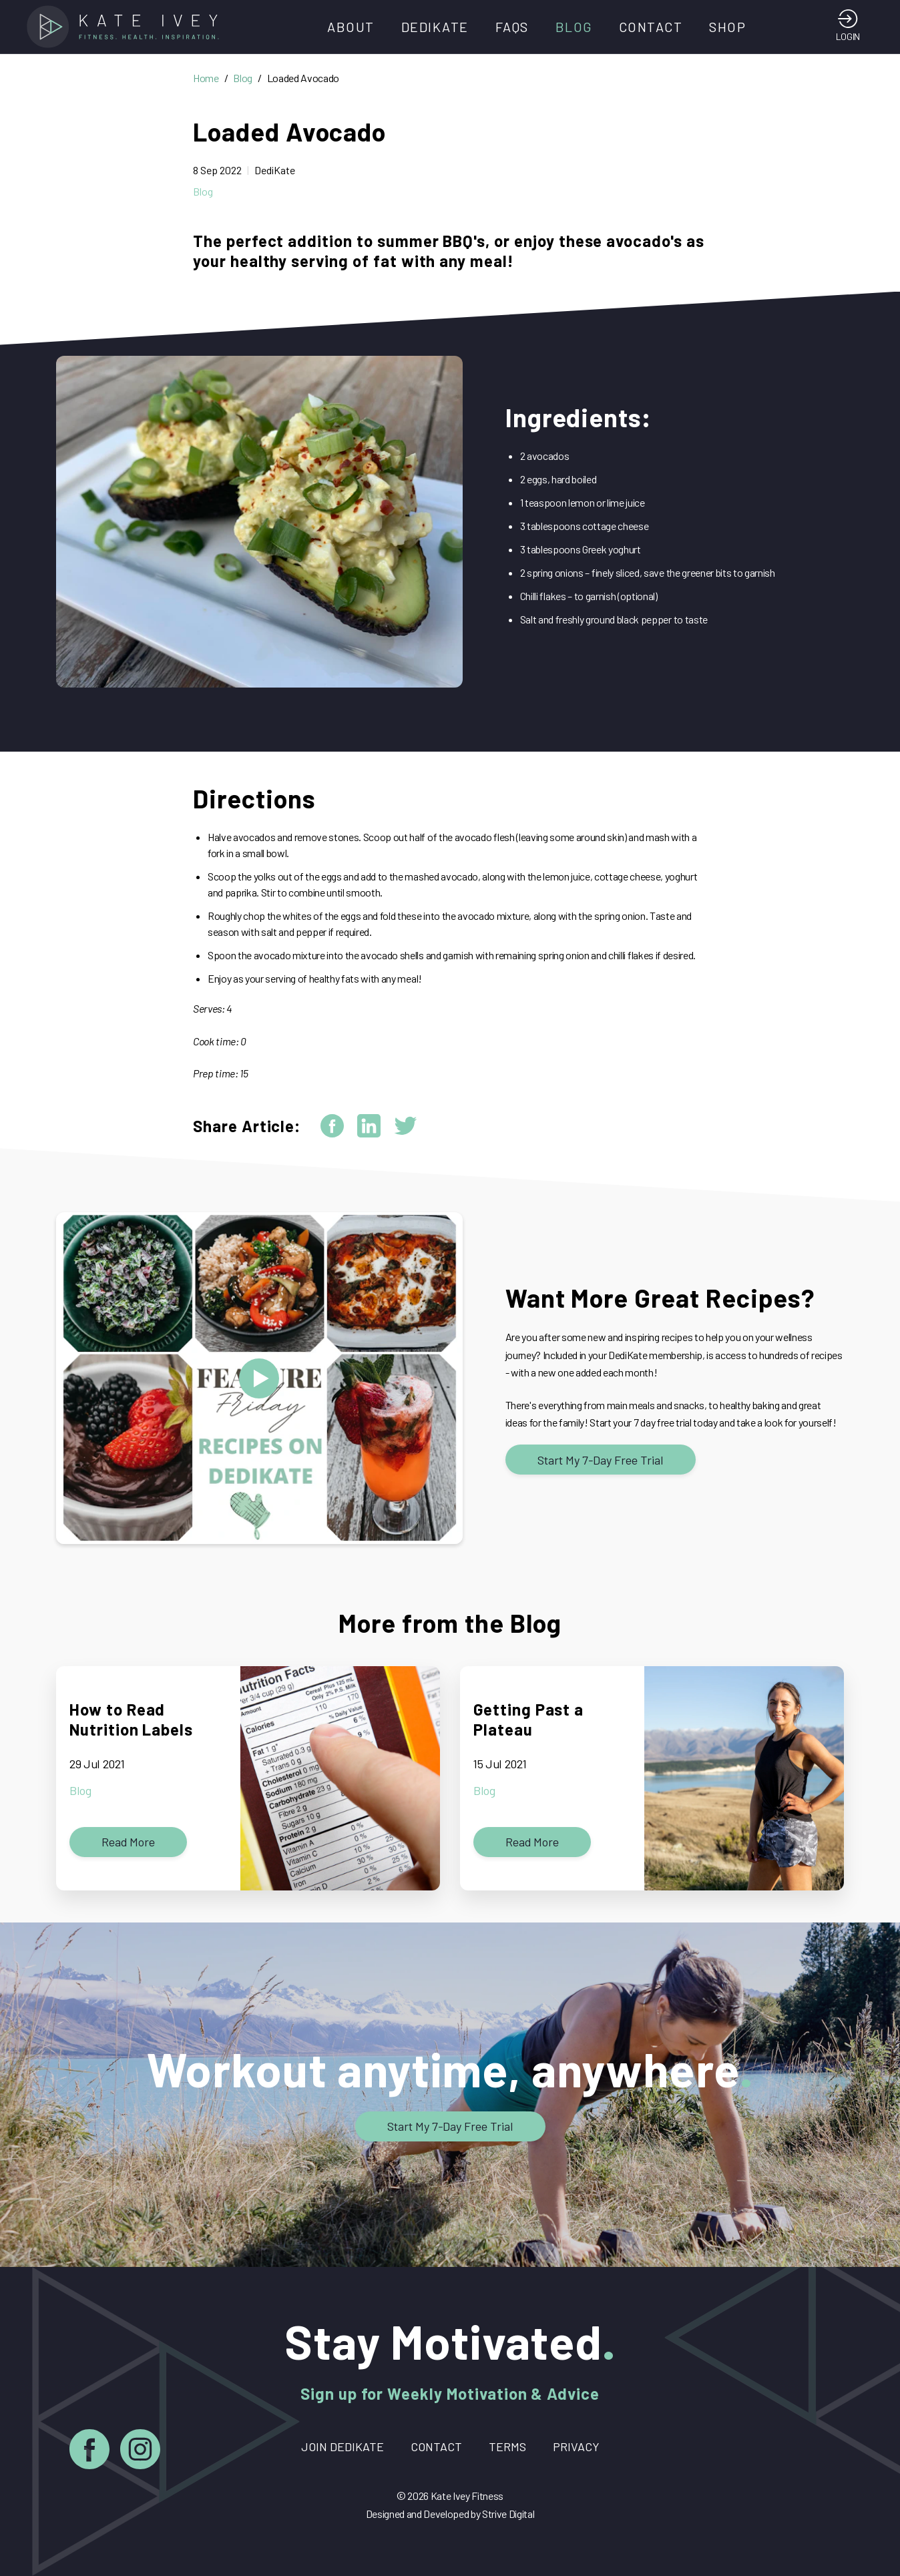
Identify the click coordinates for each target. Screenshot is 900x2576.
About (351, 27)
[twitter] (405, 1125)
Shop (727, 27)
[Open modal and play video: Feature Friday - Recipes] (259, 1378)
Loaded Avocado (303, 77)
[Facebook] (89, 2451)
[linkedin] (369, 1125)
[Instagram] (140, 2451)
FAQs (512, 27)
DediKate (435, 27)
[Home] (127, 26)
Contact (651, 27)
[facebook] (332, 1125)
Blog (573, 27)
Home (206, 77)
